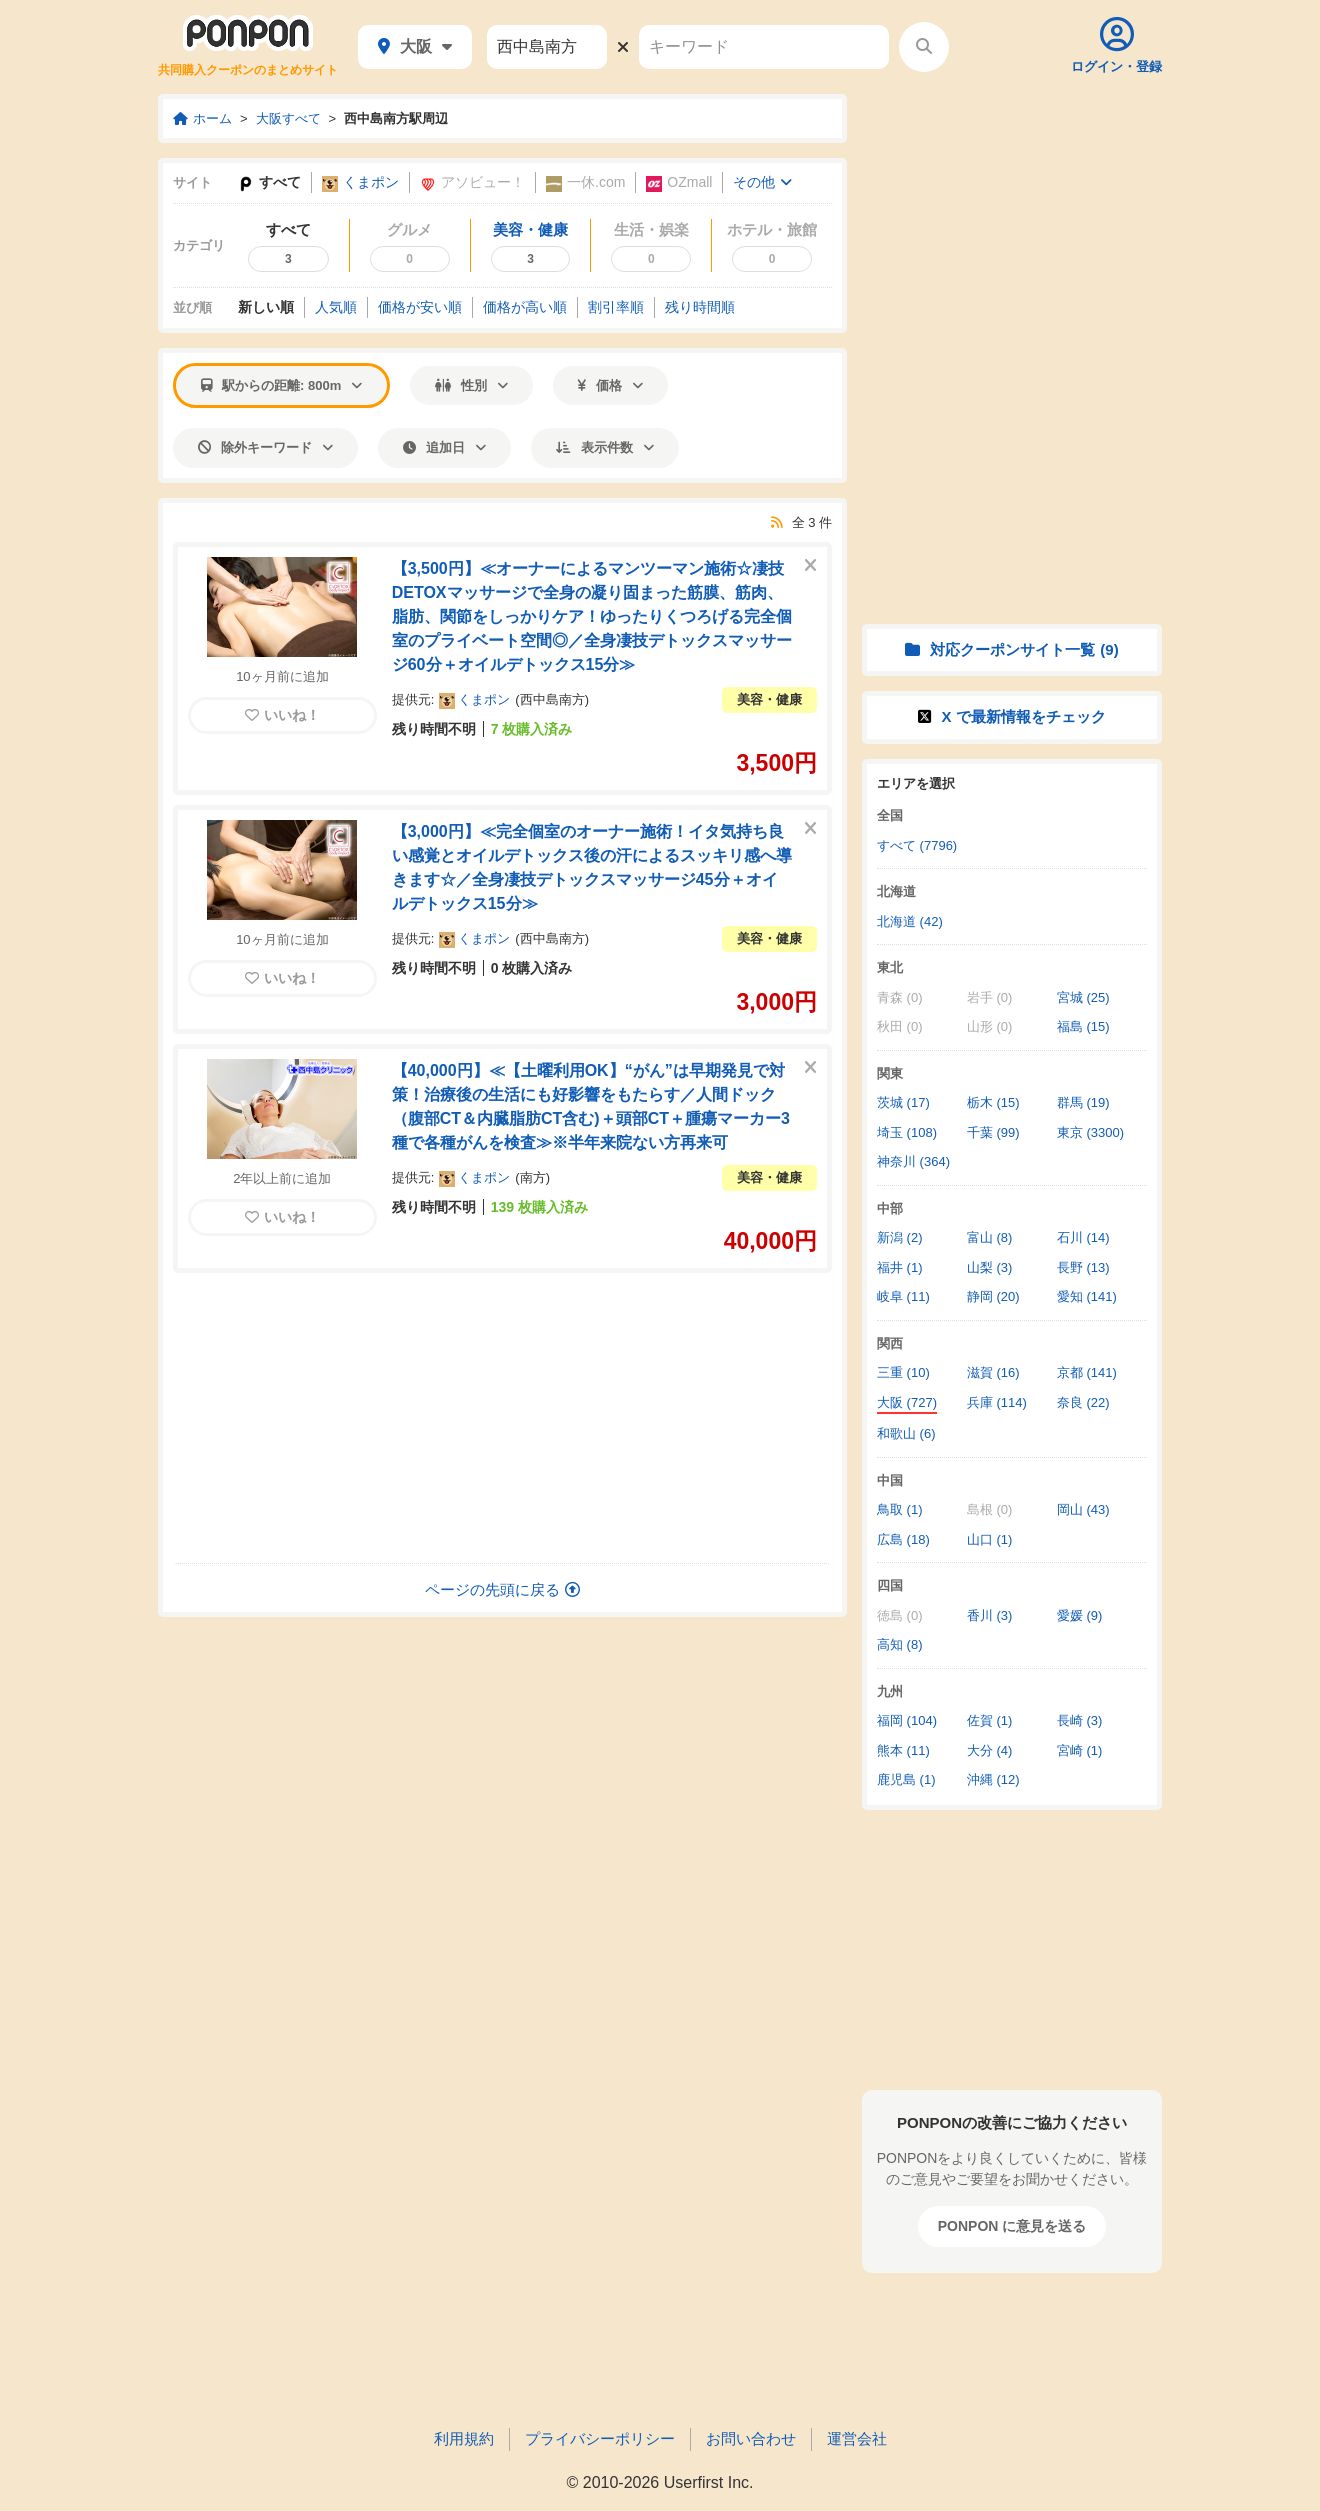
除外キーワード (265, 447)
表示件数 (605, 447)
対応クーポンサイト (1011, 649)
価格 (610, 385)
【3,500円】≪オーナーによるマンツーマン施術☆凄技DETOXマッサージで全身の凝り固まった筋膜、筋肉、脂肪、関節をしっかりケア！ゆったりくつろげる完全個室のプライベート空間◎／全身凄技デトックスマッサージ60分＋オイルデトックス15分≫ (592, 616)
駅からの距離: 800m (281, 385)
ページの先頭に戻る (502, 1589)
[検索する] (924, 47)
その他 (762, 182)
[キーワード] (764, 47)
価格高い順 (525, 307)
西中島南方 (552, 699)
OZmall (679, 182)
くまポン (360, 182)
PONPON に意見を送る (1012, 2226)
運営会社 (857, 2438)
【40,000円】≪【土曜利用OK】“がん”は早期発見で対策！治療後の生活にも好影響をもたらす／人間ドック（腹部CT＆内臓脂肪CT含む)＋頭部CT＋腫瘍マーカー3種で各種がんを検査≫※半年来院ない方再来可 (591, 1106)
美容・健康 (769, 699)
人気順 (336, 307)
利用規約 (464, 2438)
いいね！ (282, 715)
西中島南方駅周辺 (396, 118)
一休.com (585, 182)
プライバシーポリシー (600, 2438)
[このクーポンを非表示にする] (810, 566)
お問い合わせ (751, 2438)
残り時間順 (700, 307)
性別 (471, 385)
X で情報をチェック (1011, 716)
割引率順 (616, 307)
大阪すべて (288, 118)
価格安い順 (420, 307)
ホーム (202, 118)
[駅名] (547, 47)
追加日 (444, 447)
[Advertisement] (503, 1418)
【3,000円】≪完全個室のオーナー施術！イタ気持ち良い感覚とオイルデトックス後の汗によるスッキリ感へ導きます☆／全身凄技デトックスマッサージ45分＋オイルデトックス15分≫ (592, 867)
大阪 (415, 46)
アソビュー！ (472, 182)
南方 (533, 1177)
